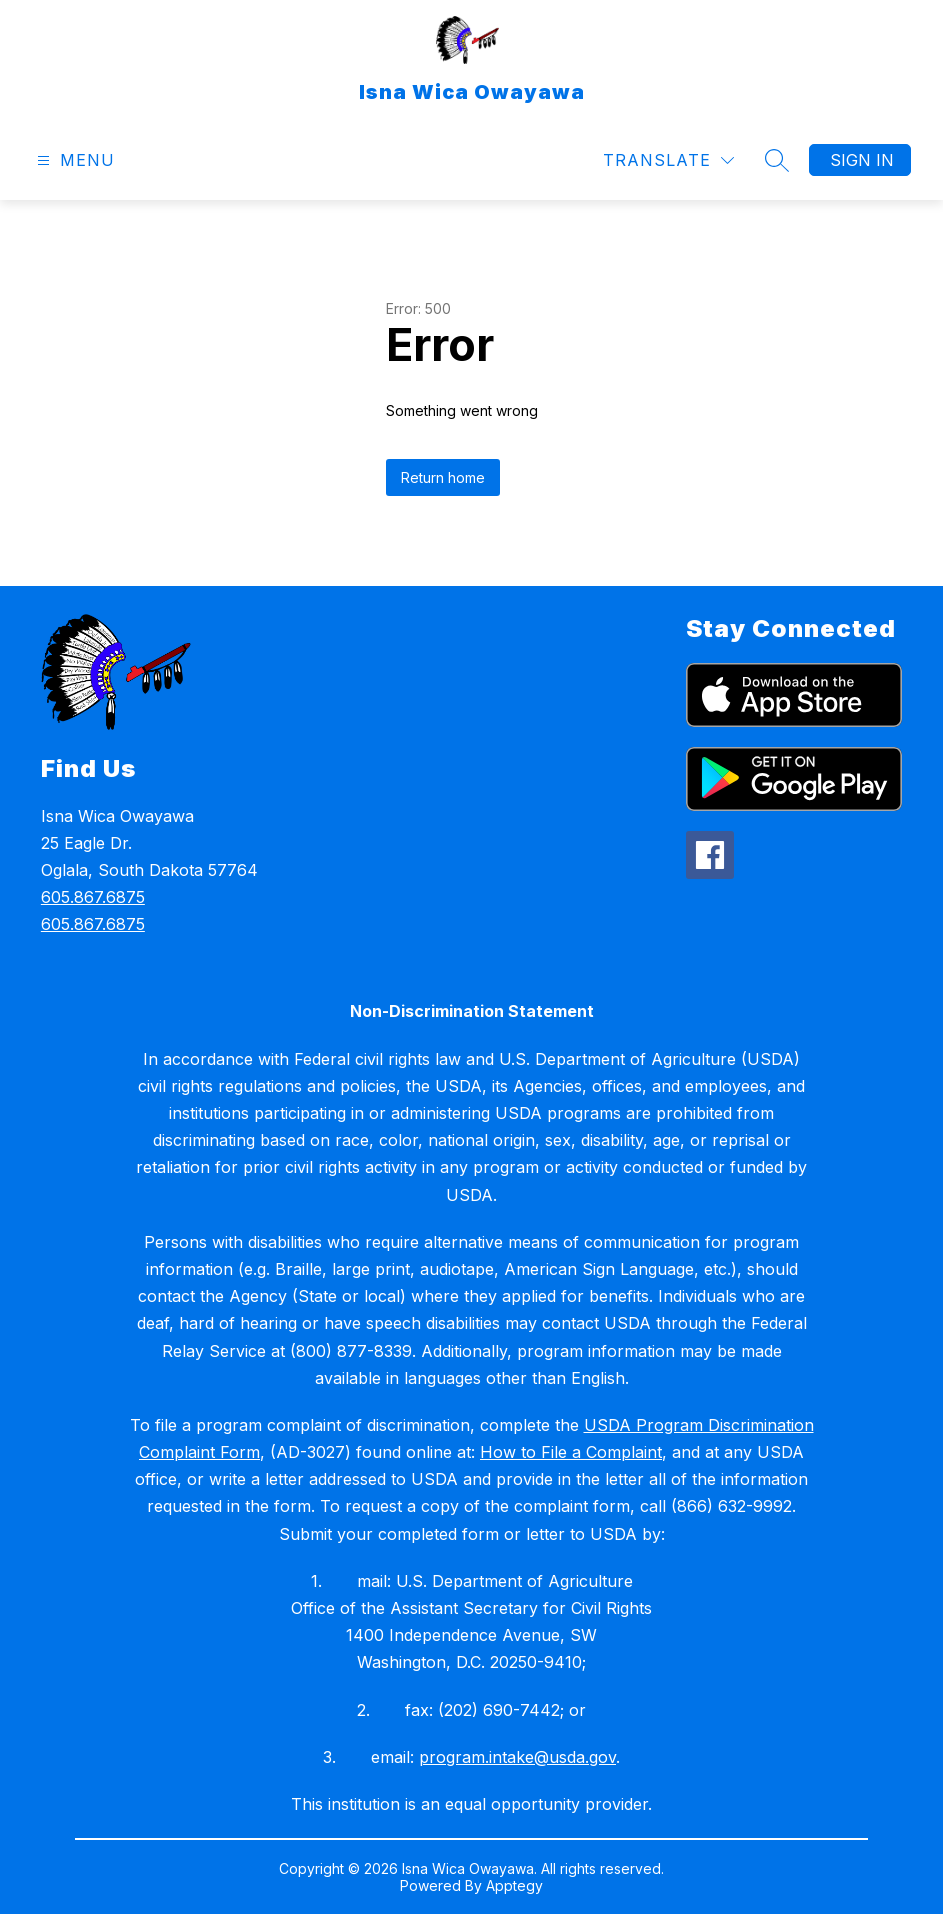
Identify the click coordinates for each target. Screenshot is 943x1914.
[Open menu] (73, 160)
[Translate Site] (668, 160)
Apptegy (514, 1885)
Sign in (862, 160)
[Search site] (777, 160)
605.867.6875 (93, 897)
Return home (443, 477)
